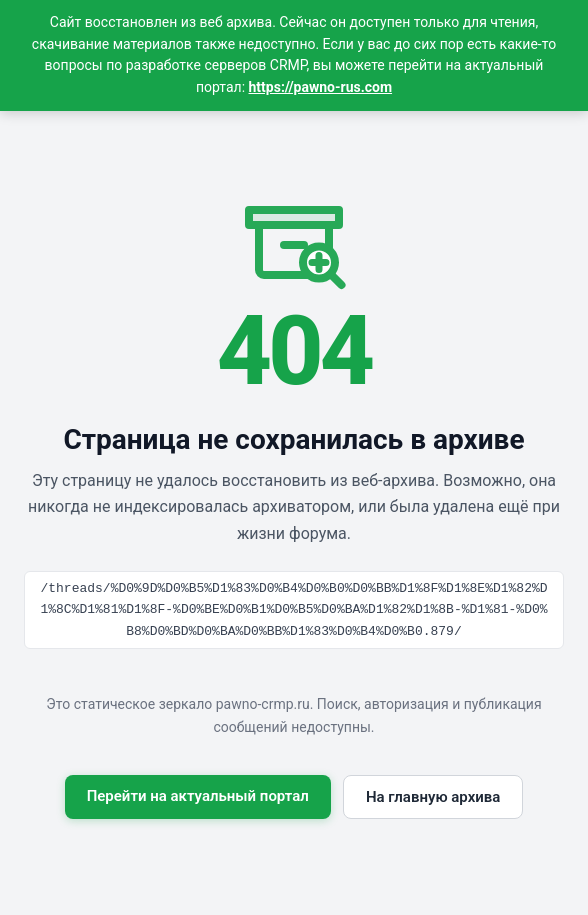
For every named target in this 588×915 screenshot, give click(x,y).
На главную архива (433, 797)
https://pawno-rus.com (321, 87)
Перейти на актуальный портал (198, 796)
